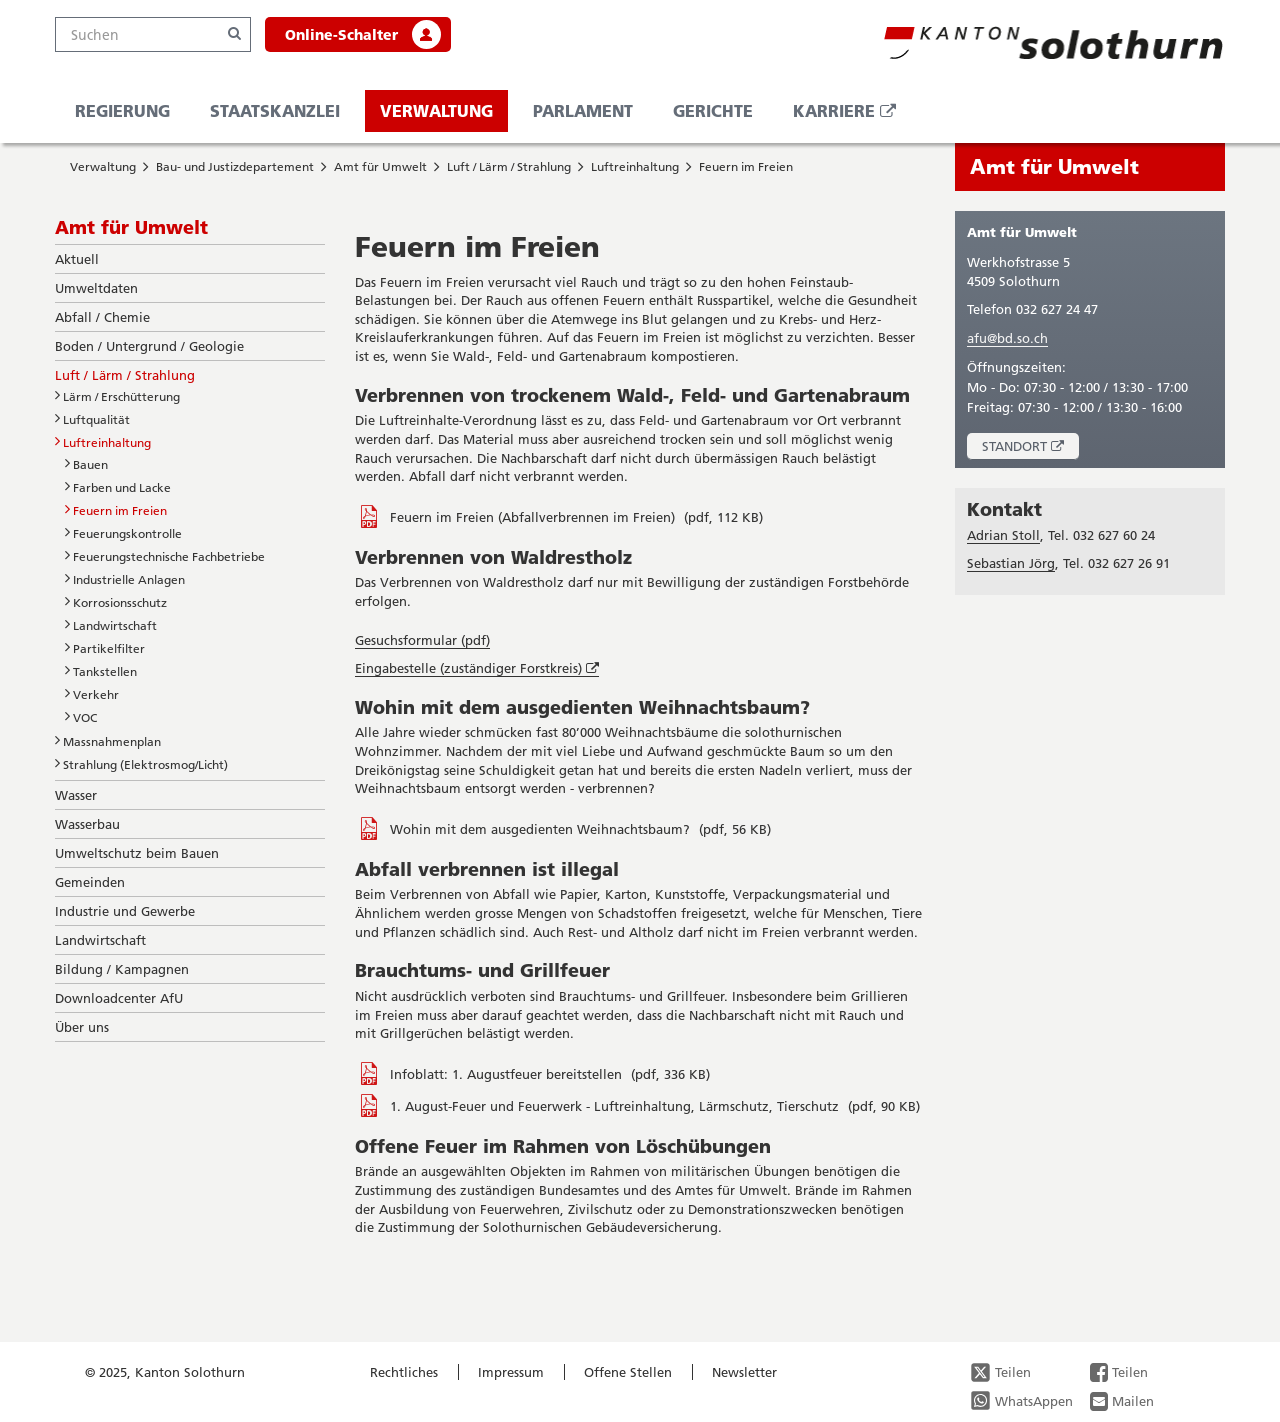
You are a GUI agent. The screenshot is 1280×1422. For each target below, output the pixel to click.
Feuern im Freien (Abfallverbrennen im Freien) (534, 517)
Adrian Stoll (1003, 535)
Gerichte (713, 110)
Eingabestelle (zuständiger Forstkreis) (477, 668)
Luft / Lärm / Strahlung (509, 166)
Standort (1030, 448)
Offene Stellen (628, 1372)
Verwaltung (436, 110)
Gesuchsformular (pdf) (422, 640)
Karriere (852, 115)
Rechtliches (404, 1372)
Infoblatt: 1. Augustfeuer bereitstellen (508, 1074)
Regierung (122, 110)
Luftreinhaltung (635, 166)
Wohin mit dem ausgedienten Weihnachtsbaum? (542, 829)
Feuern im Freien (746, 166)
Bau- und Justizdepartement (235, 166)
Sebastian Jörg (1011, 563)
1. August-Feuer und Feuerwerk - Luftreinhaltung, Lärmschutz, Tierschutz (616, 1106)
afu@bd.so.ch (1007, 338)
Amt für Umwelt (380, 166)
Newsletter (744, 1372)
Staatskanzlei (275, 110)
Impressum (511, 1372)
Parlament (583, 110)
